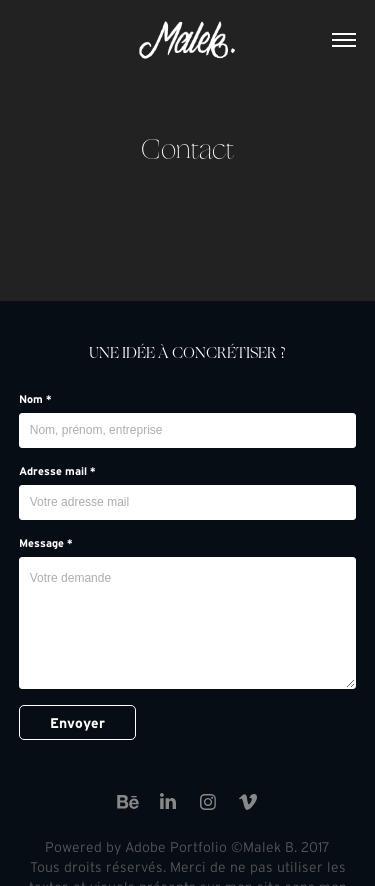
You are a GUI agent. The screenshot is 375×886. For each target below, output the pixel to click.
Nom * (35, 399)
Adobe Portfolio (176, 847)
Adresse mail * (57, 471)
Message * (46, 543)
